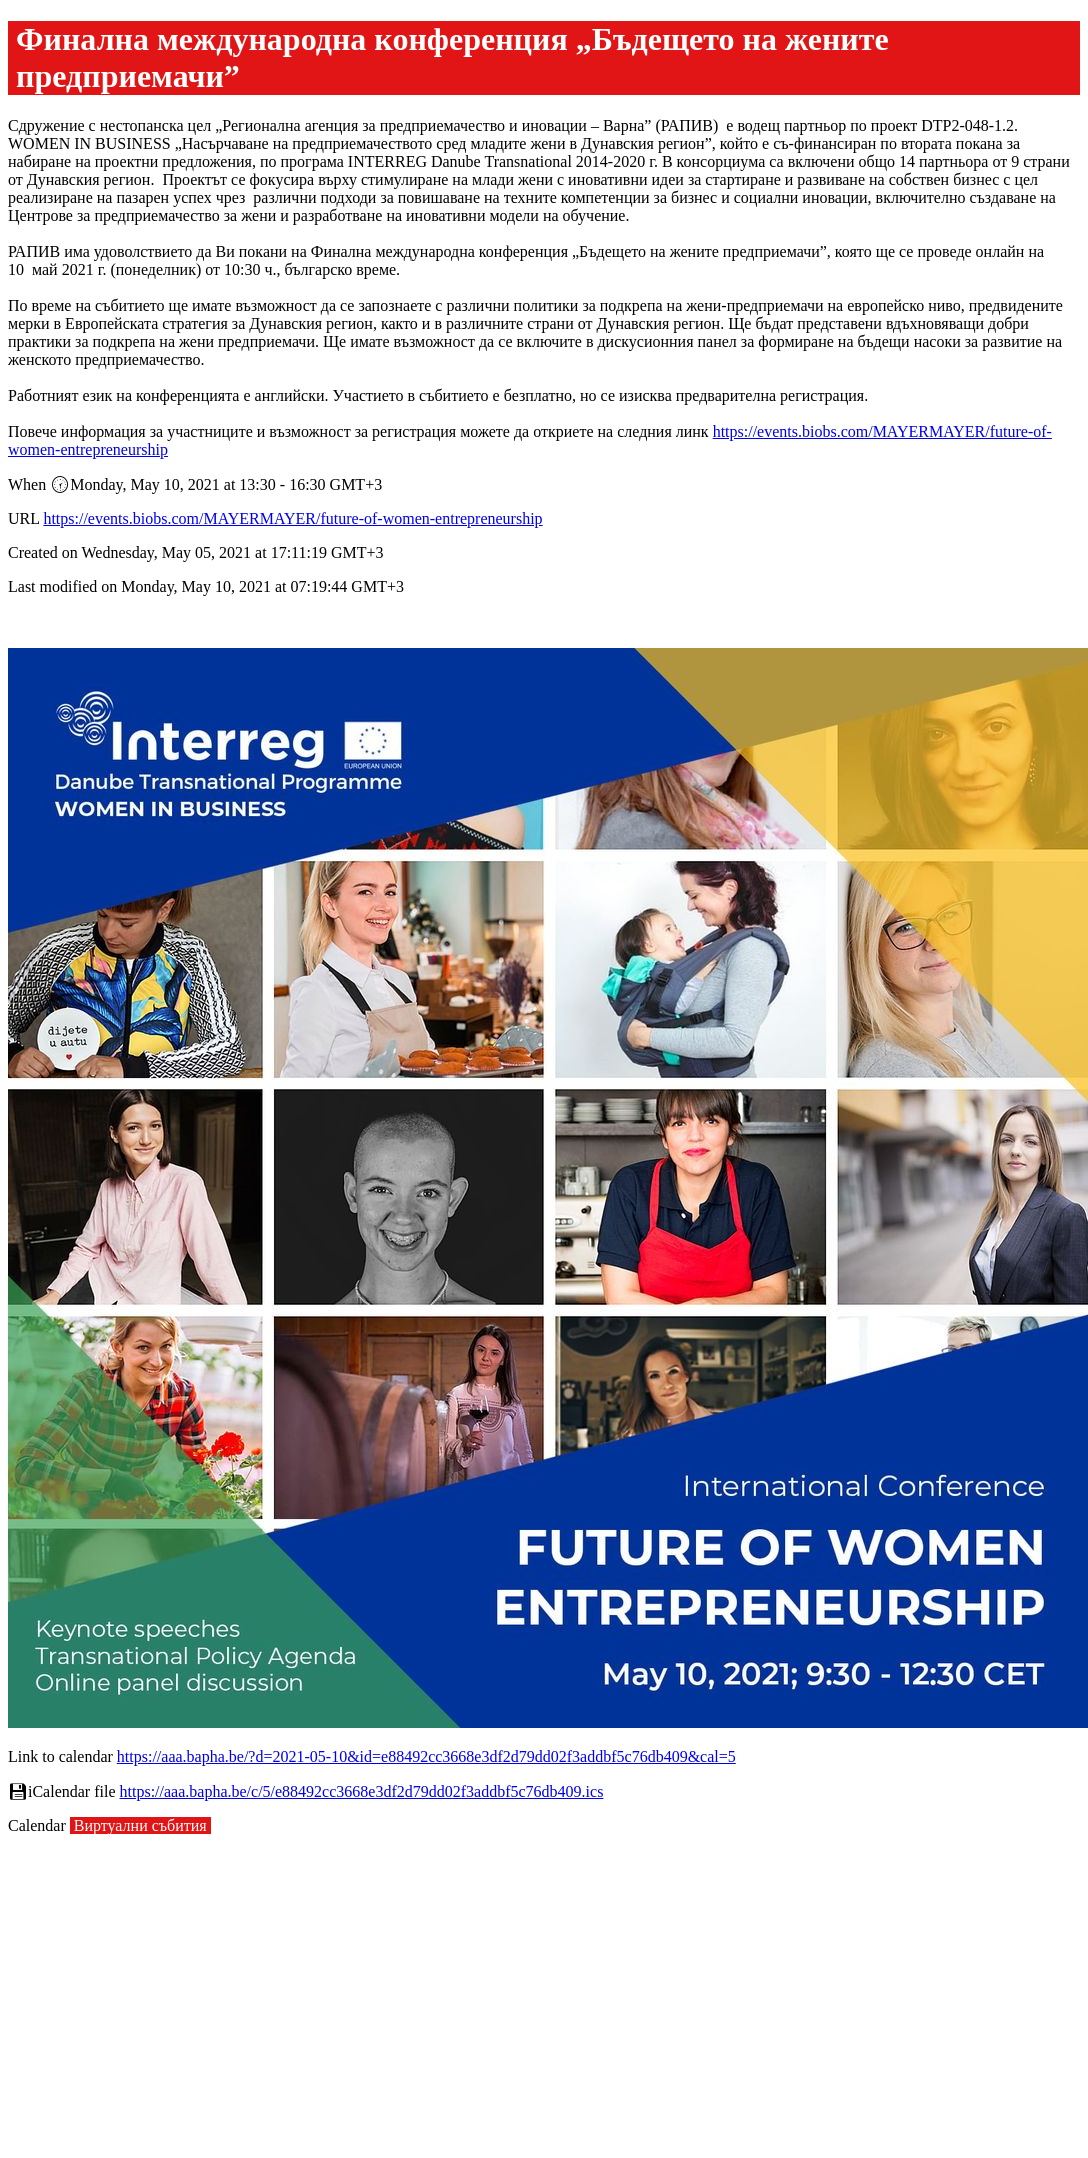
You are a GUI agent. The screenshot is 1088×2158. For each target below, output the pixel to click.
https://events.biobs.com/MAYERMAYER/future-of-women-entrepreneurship (292, 518)
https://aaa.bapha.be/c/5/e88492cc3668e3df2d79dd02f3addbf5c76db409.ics (362, 1791)
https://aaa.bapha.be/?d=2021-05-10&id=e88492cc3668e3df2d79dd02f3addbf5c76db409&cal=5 (426, 1756)
